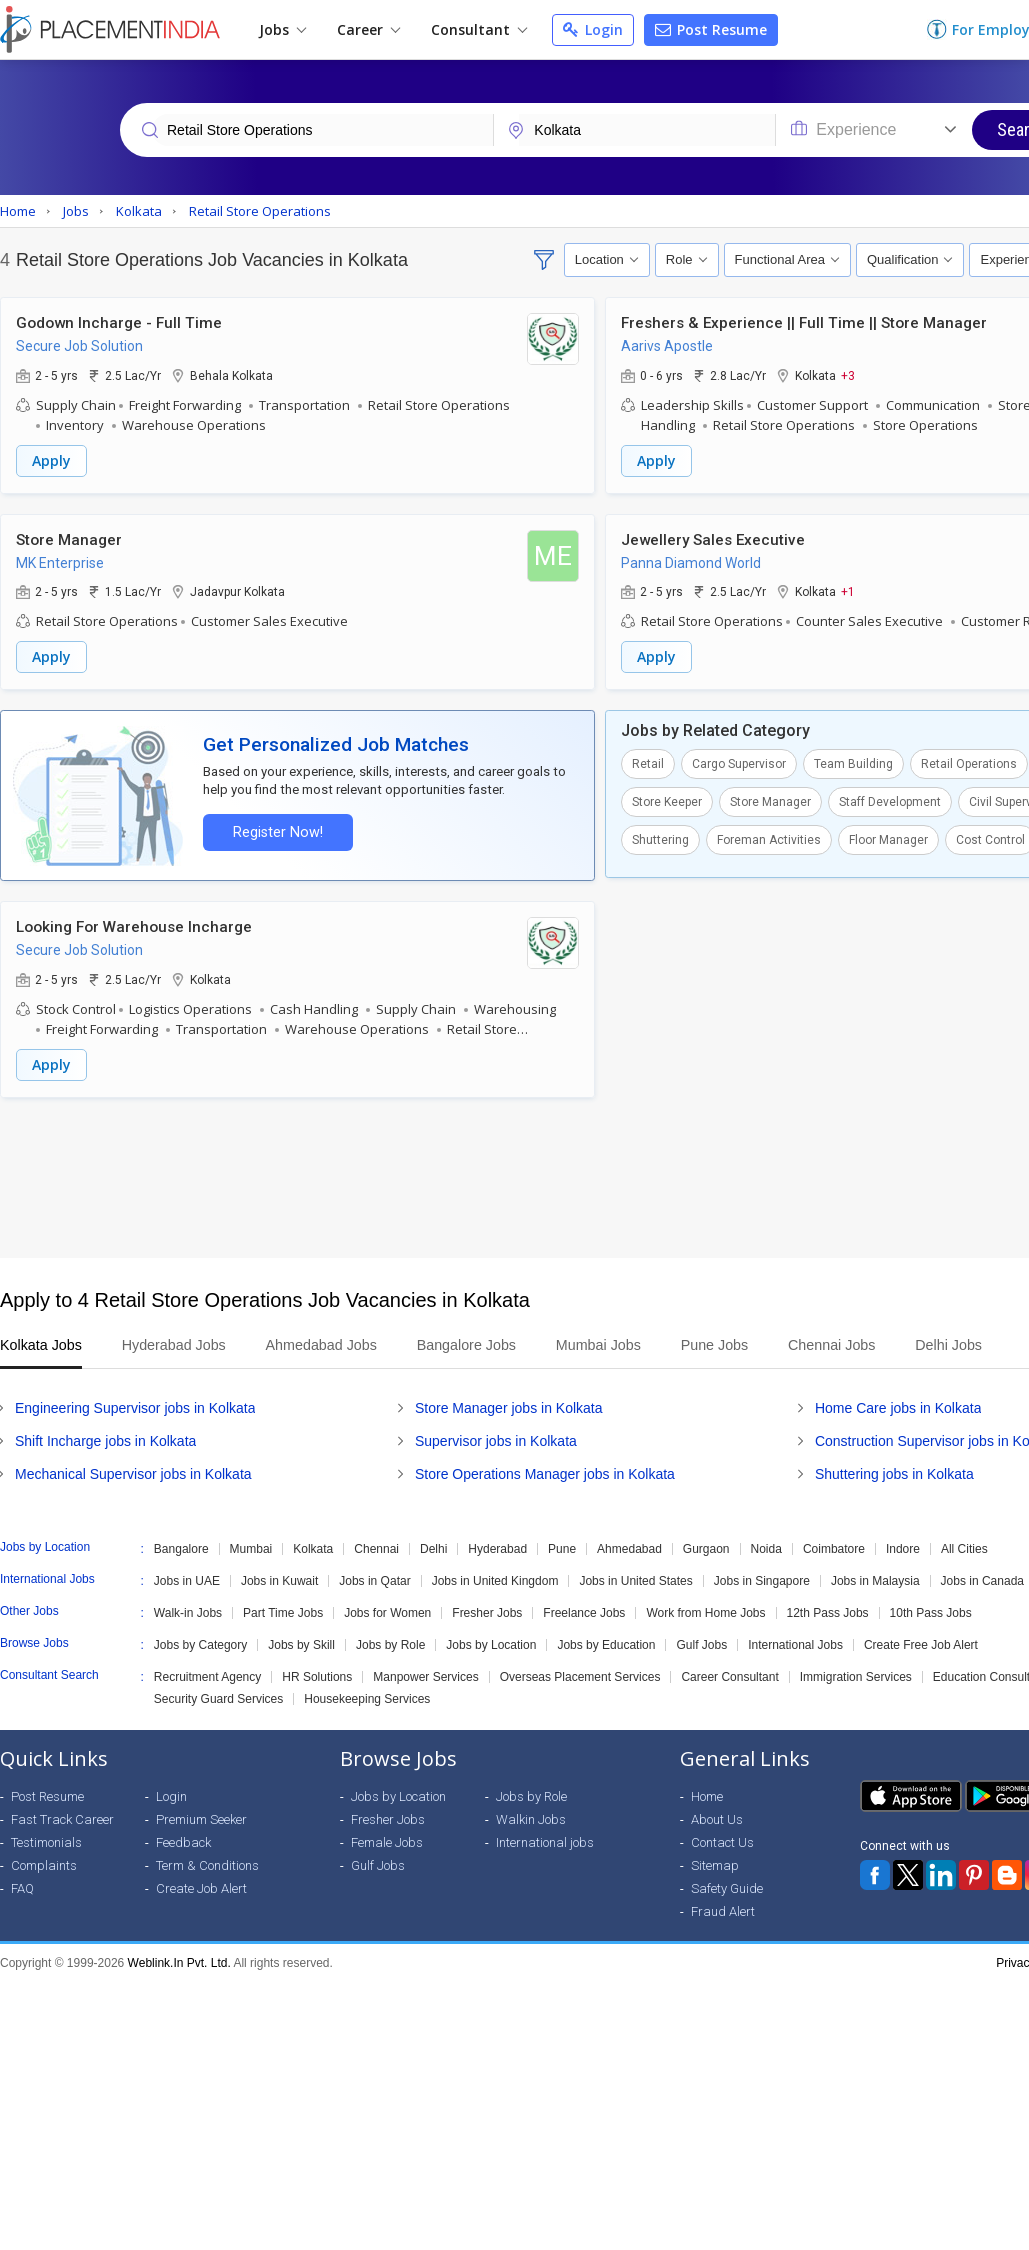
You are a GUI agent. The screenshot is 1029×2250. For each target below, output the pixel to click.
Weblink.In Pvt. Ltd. (179, 1960)
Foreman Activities (769, 839)
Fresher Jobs (487, 1610)
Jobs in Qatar (374, 1578)
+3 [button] (848, 375)
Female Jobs (387, 1839)
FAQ (22, 1885)
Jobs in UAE (187, 1578)
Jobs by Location (491, 1642)
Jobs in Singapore (762, 1578)
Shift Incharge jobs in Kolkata (105, 1438)
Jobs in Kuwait (279, 1578)
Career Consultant (729, 1674)
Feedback (183, 1839)
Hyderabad (497, 1546)
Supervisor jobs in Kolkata (496, 1438)
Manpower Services (425, 1674)
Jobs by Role (390, 1642)
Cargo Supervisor (739, 763)
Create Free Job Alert (921, 1642)
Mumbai (251, 1546)
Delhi (433, 1546)
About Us (717, 1816)
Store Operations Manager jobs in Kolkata (545, 1471)
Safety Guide (727, 1885)
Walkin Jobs (531, 1816)
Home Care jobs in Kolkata (898, 1405)
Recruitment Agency (207, 1674)
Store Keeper (667, 801)
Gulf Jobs (701, 1642)
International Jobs (795, 1642)
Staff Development (890, 801)
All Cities (964, 1546)
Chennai (376, 1546)
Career (368, 29)
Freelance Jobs (584, 1610)
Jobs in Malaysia (875, 1578)
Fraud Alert (723, 1908)
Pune (562, 1546)
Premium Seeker (201, 1816)
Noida (766, 1546)
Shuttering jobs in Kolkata (894, 1471)
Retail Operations (969, 763)
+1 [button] (848, 591)
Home (707, 1793)
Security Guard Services (218, 1696)
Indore (903, 1546)
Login (593, 29)
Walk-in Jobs (188, 1610)
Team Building (853, 763)
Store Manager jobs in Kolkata (509, 1405)
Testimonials (46, 1839)
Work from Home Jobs (705, 1610)
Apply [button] (51, 460)
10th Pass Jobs (931, 1610)
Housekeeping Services (367, 1696)
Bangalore (181, 1546)
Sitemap (715, 1862)
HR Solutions (317, 1674)
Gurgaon (706, 1546)
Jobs (282, 29)
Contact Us (722, 1839)
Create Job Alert (201, 1885)
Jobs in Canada (982, 1578)
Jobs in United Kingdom (495, 1578)
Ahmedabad (629, 1546)
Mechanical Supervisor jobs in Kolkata (133, 1471)
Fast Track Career (62, 1816)
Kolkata (313, 1546)
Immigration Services (856, 1674)
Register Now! (276, 830)
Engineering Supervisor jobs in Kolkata (135, 1405)
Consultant (479, 29)
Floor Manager (888, 839)
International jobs (545, 1839)
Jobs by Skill (301, 1642)
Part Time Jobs (283, 1610)
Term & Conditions (207, 1862)
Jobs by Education (606, 1642)
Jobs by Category (200, 1642)
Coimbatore (834, 1546)
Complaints (44, 1862)
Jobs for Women (387, 1610)
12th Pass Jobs (828, 1610)
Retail (648, 763)
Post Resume (711, 29)
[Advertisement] (512, 1175)
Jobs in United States (635, 1578)
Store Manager (770, 801)
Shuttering (660, 839)
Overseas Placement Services (580, 1674)
